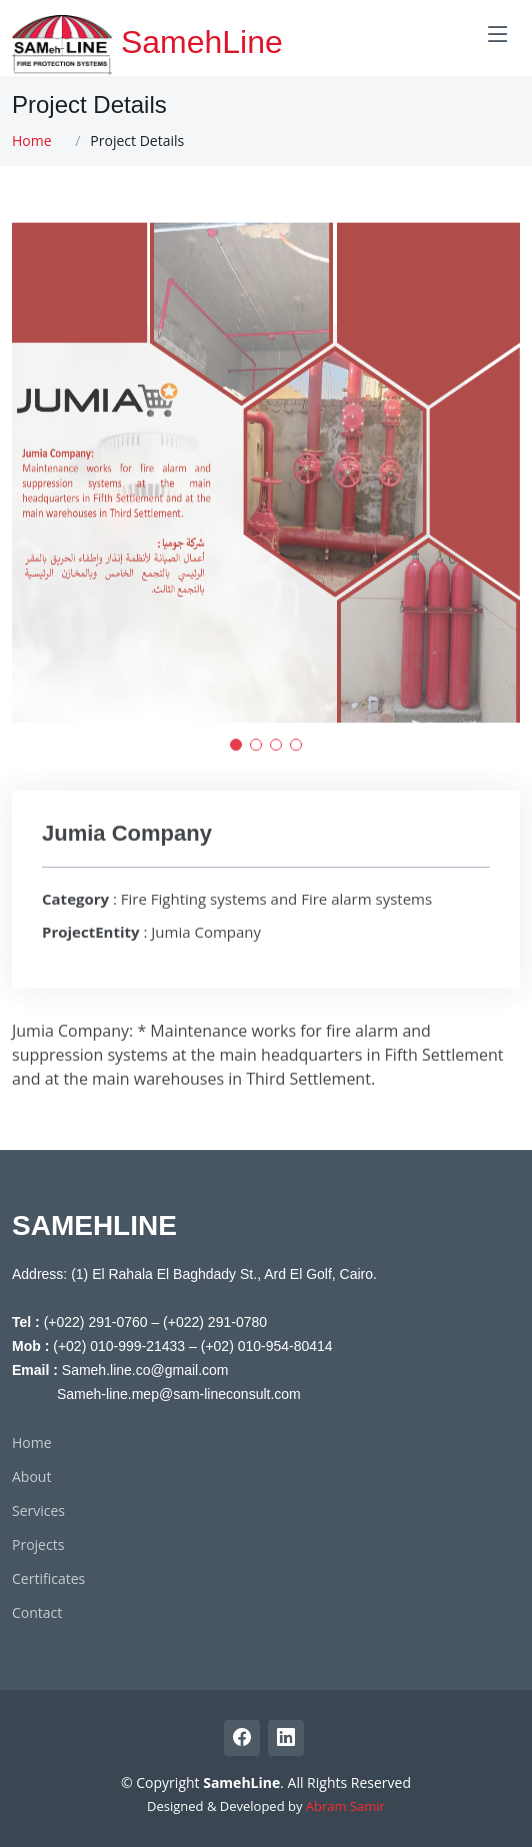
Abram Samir (345, 1806)
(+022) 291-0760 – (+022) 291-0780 (155, 1322)
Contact (37, 1613)
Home (32, 140)
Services (38, 1511)
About (31, 1477)
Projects (38, 1545)
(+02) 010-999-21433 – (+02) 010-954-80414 (192, 1346)
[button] (236, 756)
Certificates (48, 1579)
